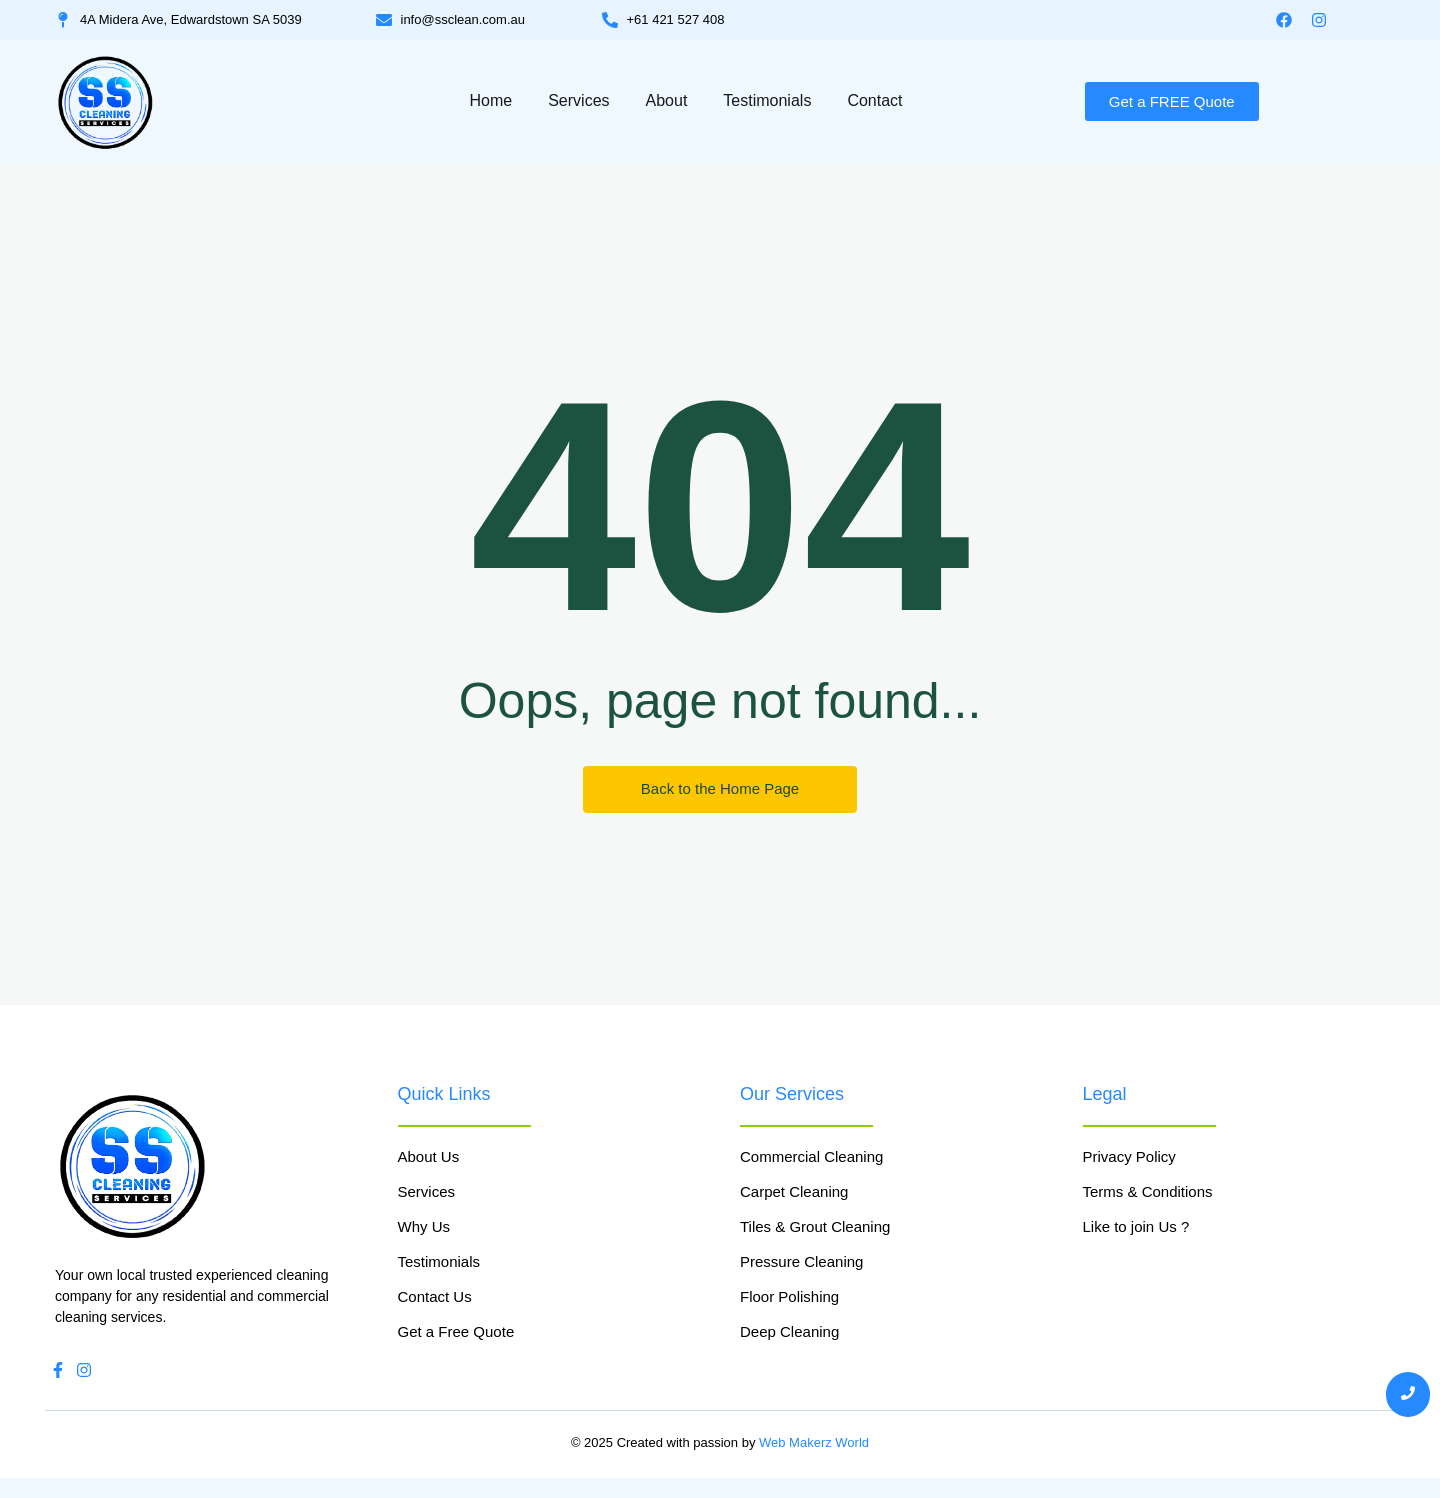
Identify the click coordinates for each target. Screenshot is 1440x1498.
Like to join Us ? (1136, 1226)
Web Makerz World (814, 1442)
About (667, 100)
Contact (874, 100)
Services (578, 100)
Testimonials (767, 100)
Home (490, 100)
